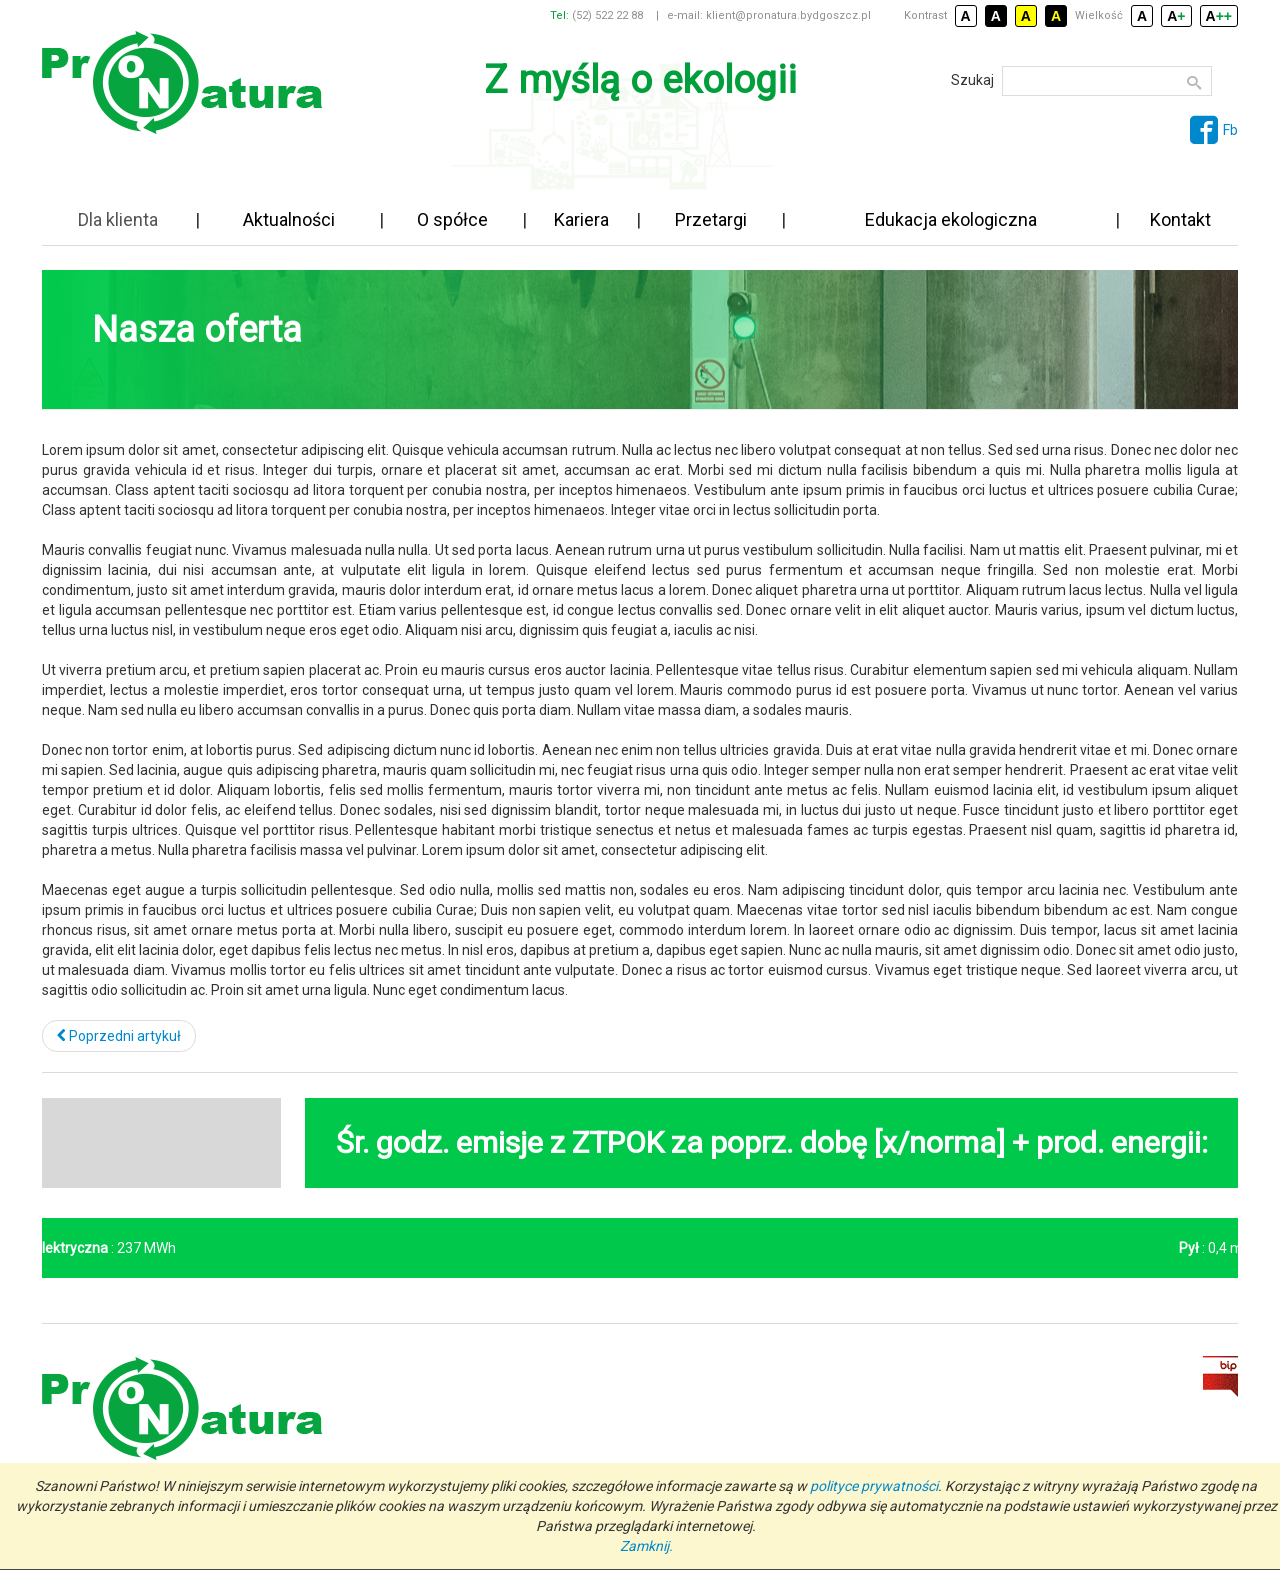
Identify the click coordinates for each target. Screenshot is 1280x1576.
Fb (1214, 130)
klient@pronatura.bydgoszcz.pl (788, 15)
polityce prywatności (874, 1486)
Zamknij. (646, 1546)
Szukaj (972, 80)
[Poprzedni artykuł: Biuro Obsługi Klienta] (119, 1036)
